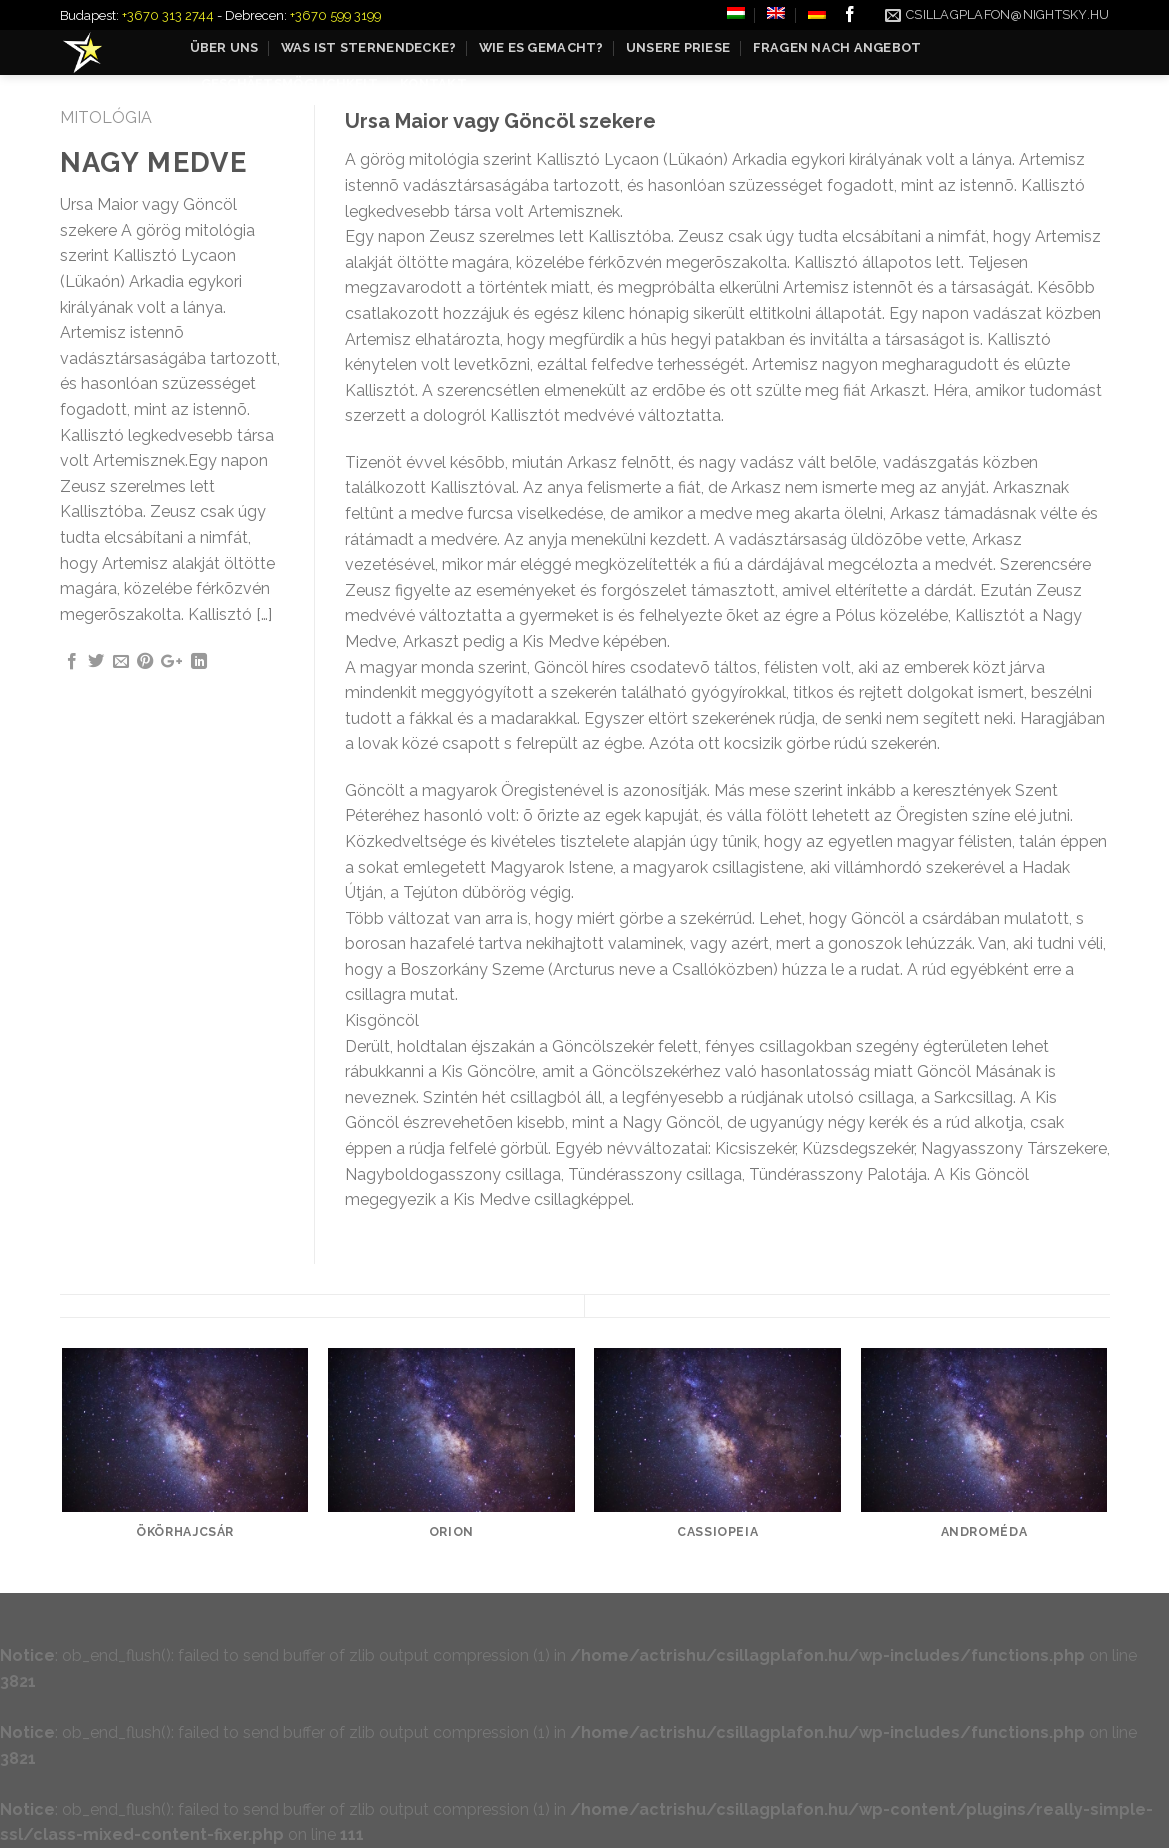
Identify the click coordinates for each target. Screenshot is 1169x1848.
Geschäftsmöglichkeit (289, 83)
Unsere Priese (678, 47)
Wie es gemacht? (541, 47)
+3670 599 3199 (335, 15)
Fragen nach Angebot (837, 47)
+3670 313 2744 (168, 15)
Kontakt (433, 83)
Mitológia (106, 117)
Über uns (224, 47)
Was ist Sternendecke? (368, 47)
